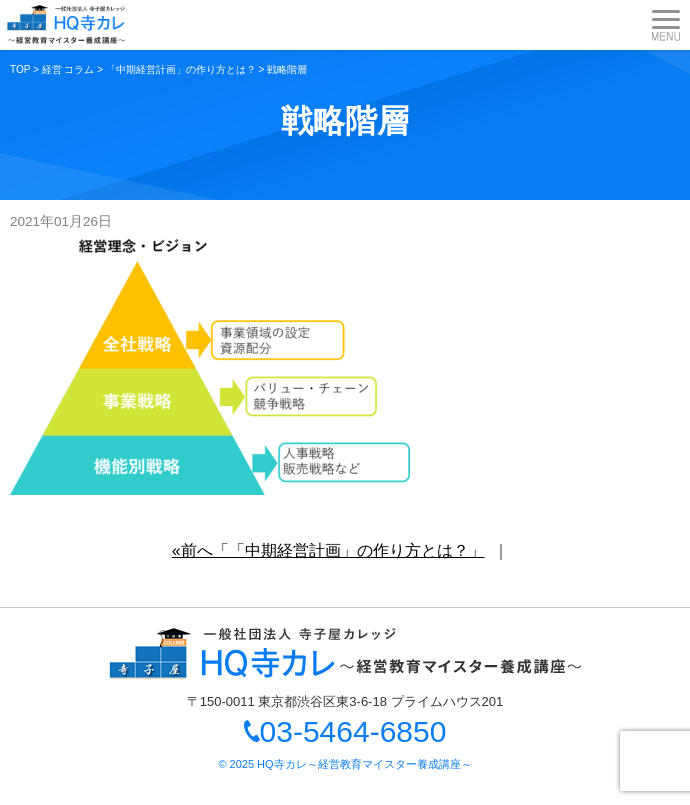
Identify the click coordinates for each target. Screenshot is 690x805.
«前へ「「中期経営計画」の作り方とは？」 (328, 550)
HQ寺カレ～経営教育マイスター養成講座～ (364, 764)
